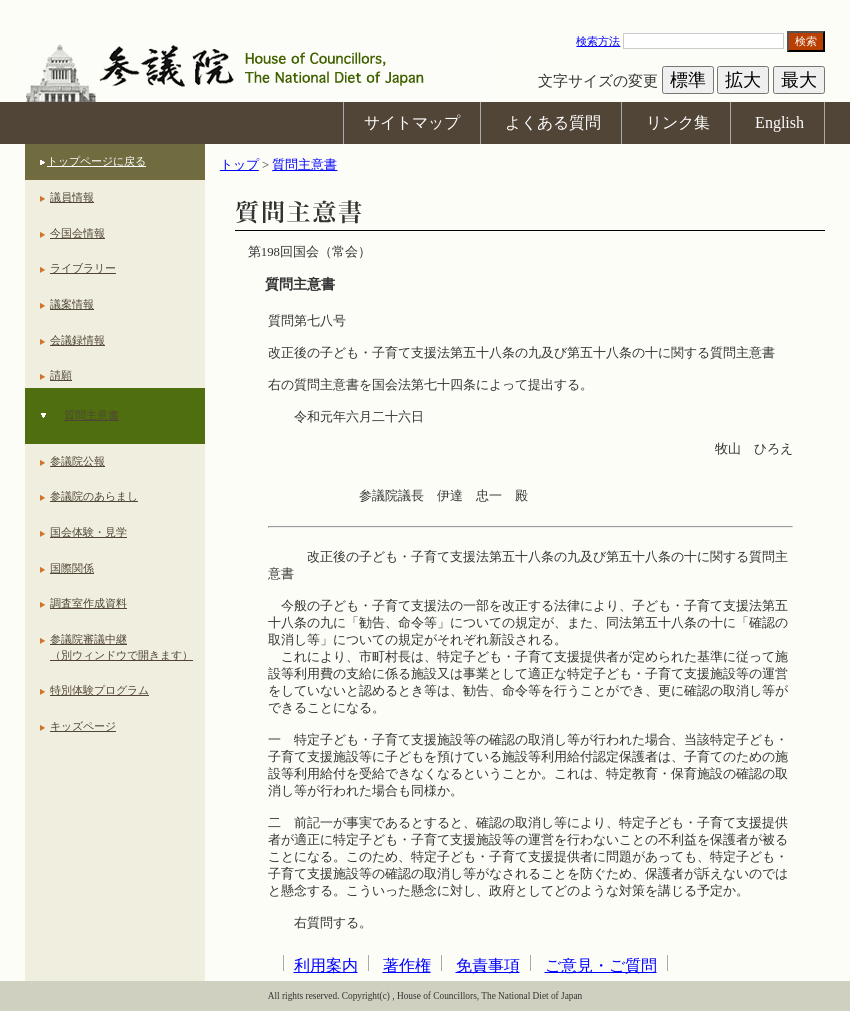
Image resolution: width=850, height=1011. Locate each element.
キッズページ (83, 726)
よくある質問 (553, 122)
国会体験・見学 (88, 532)
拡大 (743, 80)
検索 (806, 41)
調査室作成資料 (88, 603)
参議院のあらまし (94, 496)
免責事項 (488, 965)
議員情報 (72, 197)
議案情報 (72, 304)
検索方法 (598, 41)
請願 (61, 375)
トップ (239, 165)
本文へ (425, 9)
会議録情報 (77, 340)
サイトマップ (412, 122)
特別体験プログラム (99, 690)
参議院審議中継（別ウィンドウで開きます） (121, 647)
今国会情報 (77, 233)
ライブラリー (83, 268)
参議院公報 (77, 461)
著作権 (407, 965)
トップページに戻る (96, 161)
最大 (799, 80)
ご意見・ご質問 (601, 965)
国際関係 (72, 568)
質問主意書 (91, 415)
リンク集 (678, 122)
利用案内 (326, 965)
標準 (688, 80)
